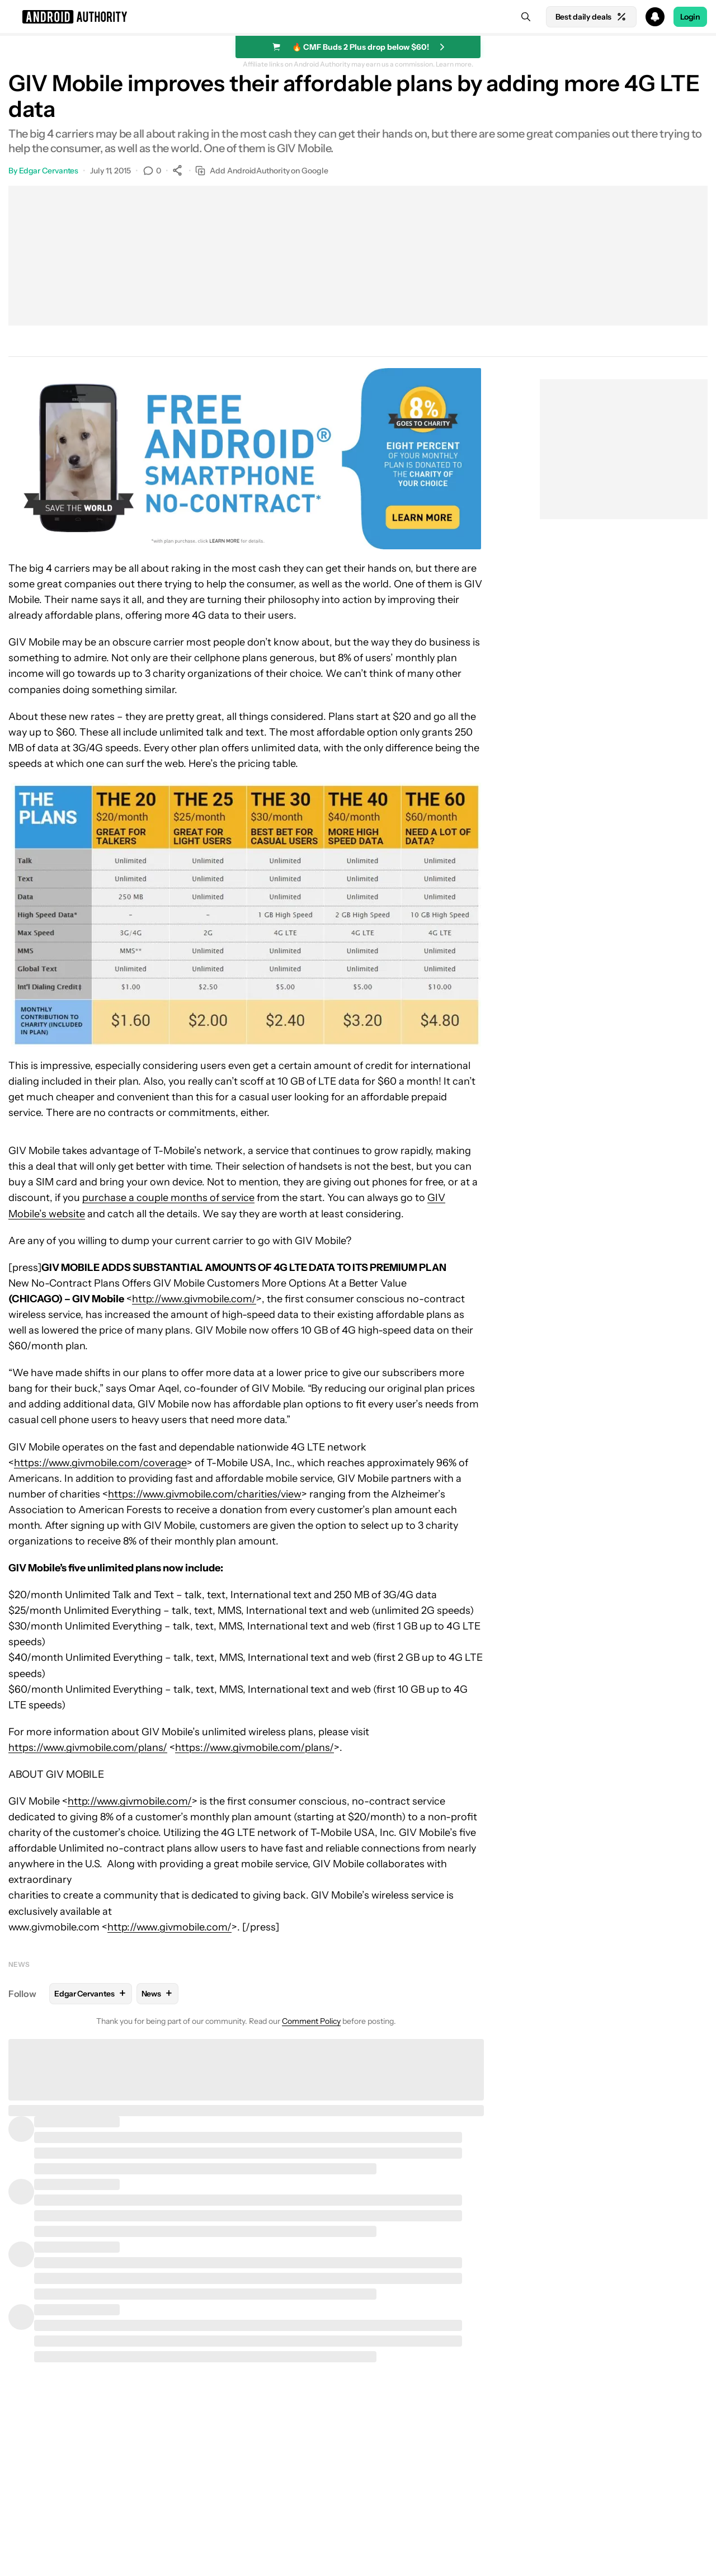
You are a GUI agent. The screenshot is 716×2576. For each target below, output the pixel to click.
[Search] (526, 17)
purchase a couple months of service (168, 1198)
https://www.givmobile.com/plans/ (87, 1747)
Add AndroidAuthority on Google (261, 171)
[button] (358, 17)
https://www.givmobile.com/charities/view (205, 1494)
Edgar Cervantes (49, 171)
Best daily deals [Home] (591, 16)
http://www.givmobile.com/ (194, 1299)
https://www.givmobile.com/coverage (100, 1463)
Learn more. (454, 64)
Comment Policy (311, 2021)
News (19, 1964)
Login (690, 17)
